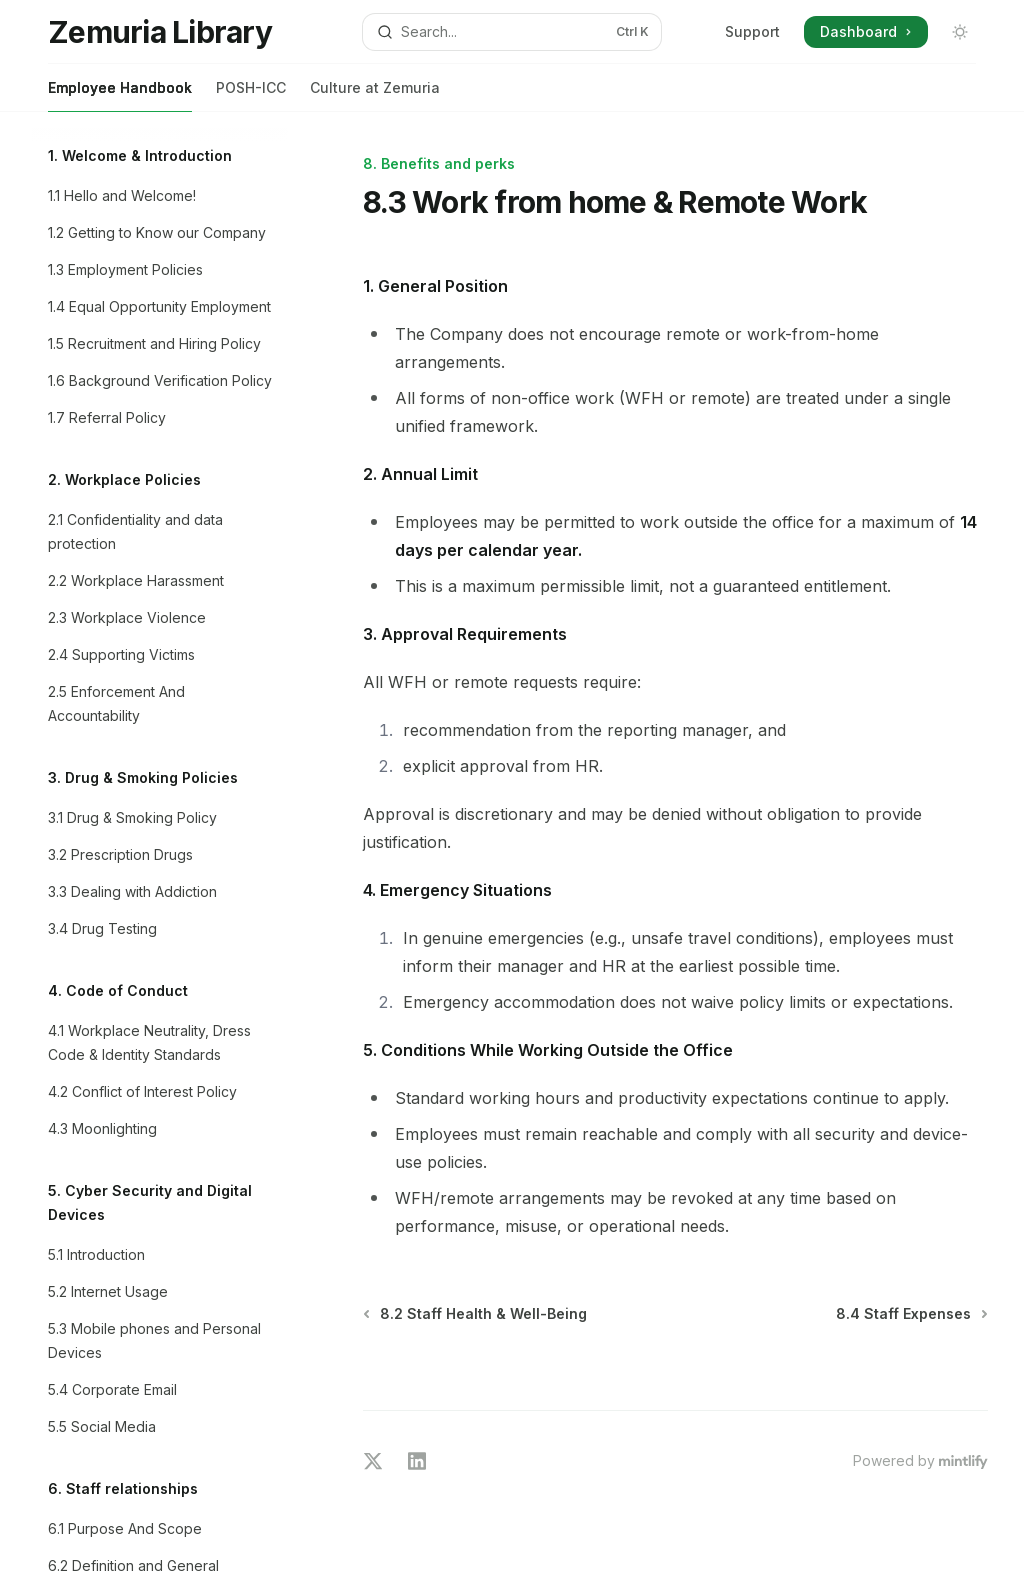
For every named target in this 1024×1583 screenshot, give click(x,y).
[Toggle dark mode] (960, 32)
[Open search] (512, 32)
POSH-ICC (251, 95)
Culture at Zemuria (375, 95)
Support (752, 31)
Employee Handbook (120, 95)
